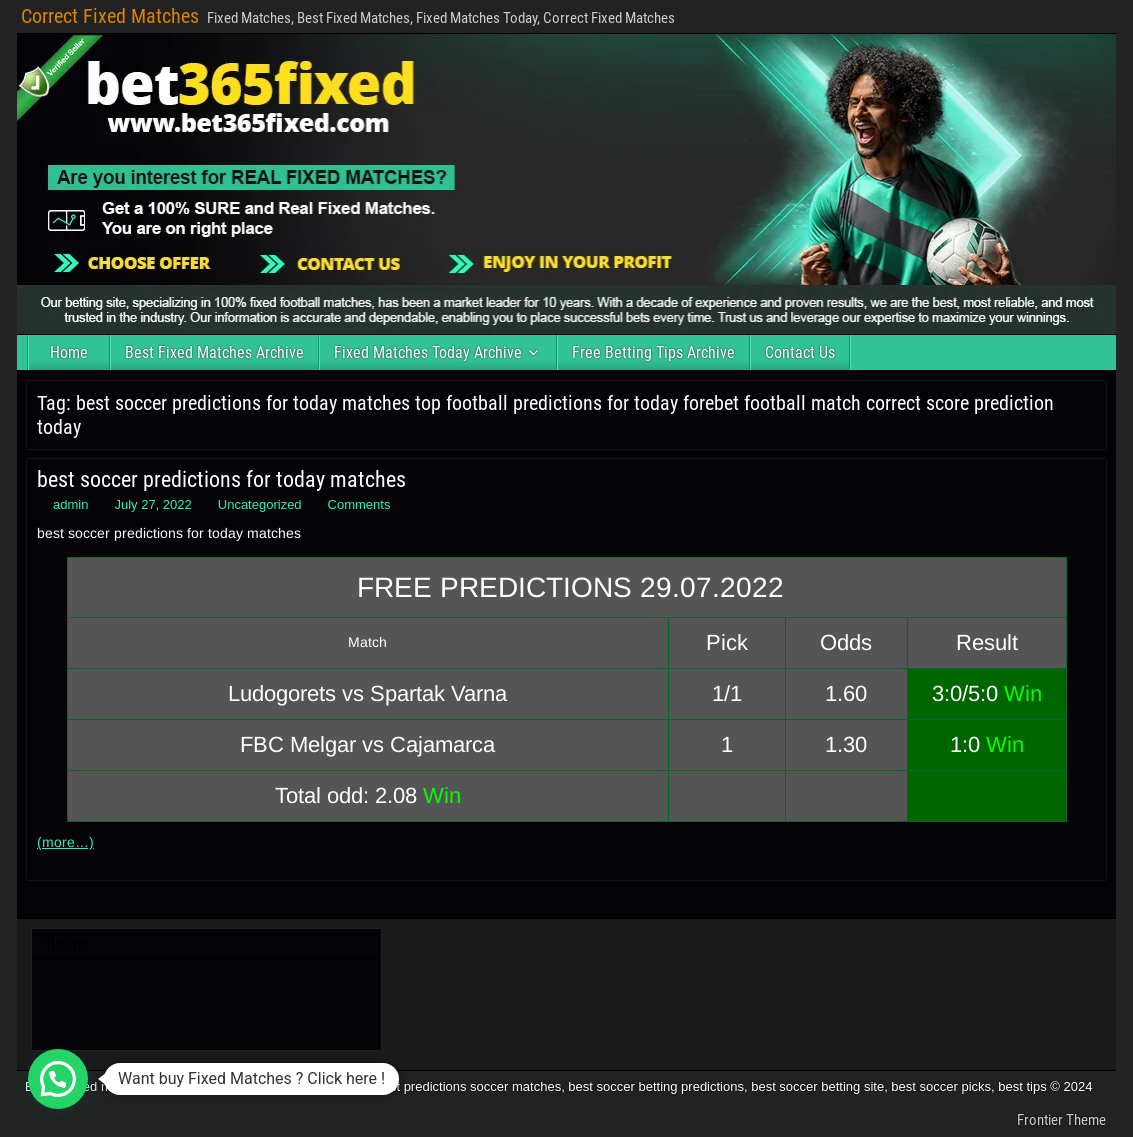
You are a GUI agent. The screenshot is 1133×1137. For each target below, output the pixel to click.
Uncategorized (260, 504)
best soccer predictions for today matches (221, 479)
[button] (58, 1079)
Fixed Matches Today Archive (428, 352)
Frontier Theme (1061, 1120)
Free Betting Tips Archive (653, 352)
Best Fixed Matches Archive (214, 352)
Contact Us (800, 352)
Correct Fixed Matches (110, 16)
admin (70, 504)
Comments (359, 504)
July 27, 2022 (152, 504)
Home (69, 352)
